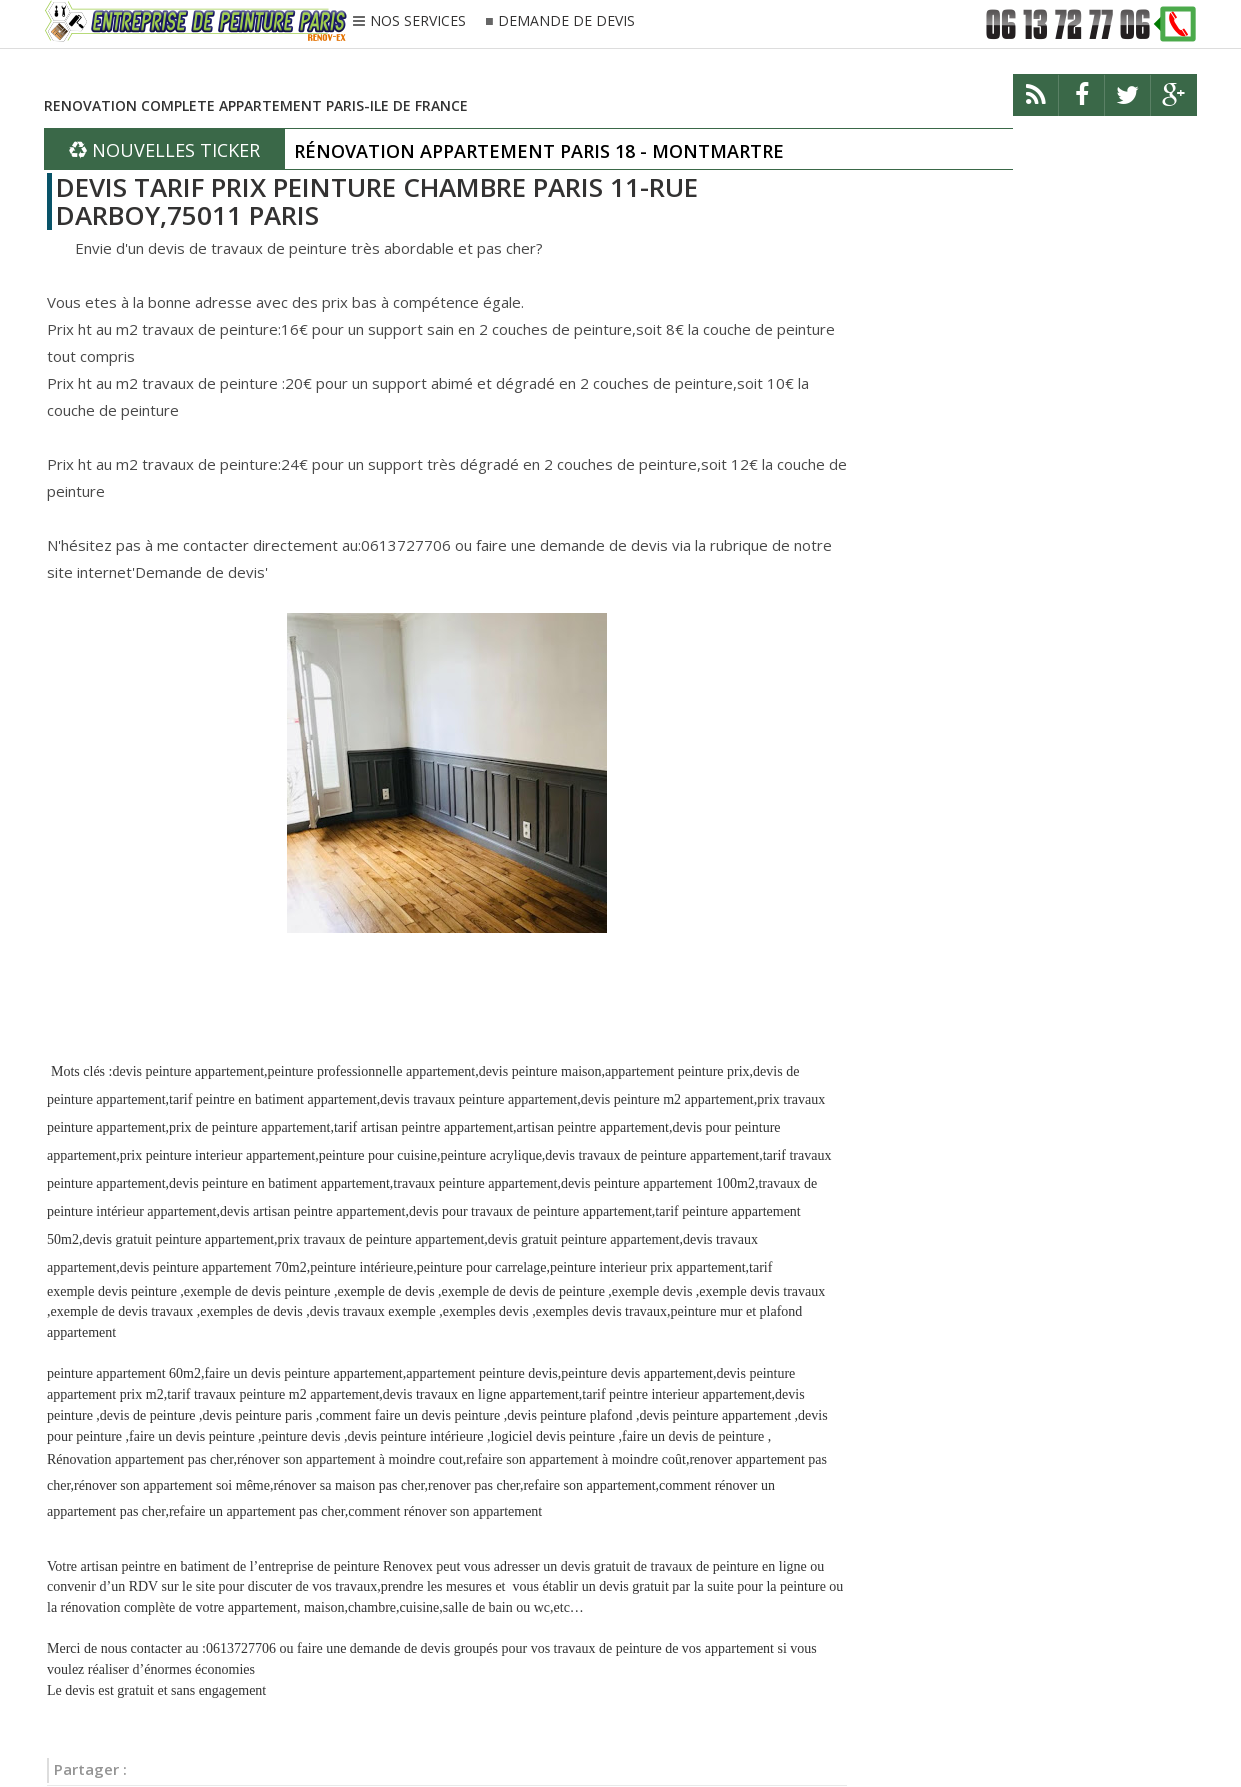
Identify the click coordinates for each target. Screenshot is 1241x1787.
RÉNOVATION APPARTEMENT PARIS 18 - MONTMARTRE (539, 151)
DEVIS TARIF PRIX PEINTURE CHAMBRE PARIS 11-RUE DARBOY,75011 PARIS (377, 201)
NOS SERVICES (418, 22)
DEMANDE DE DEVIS (566, 21)
